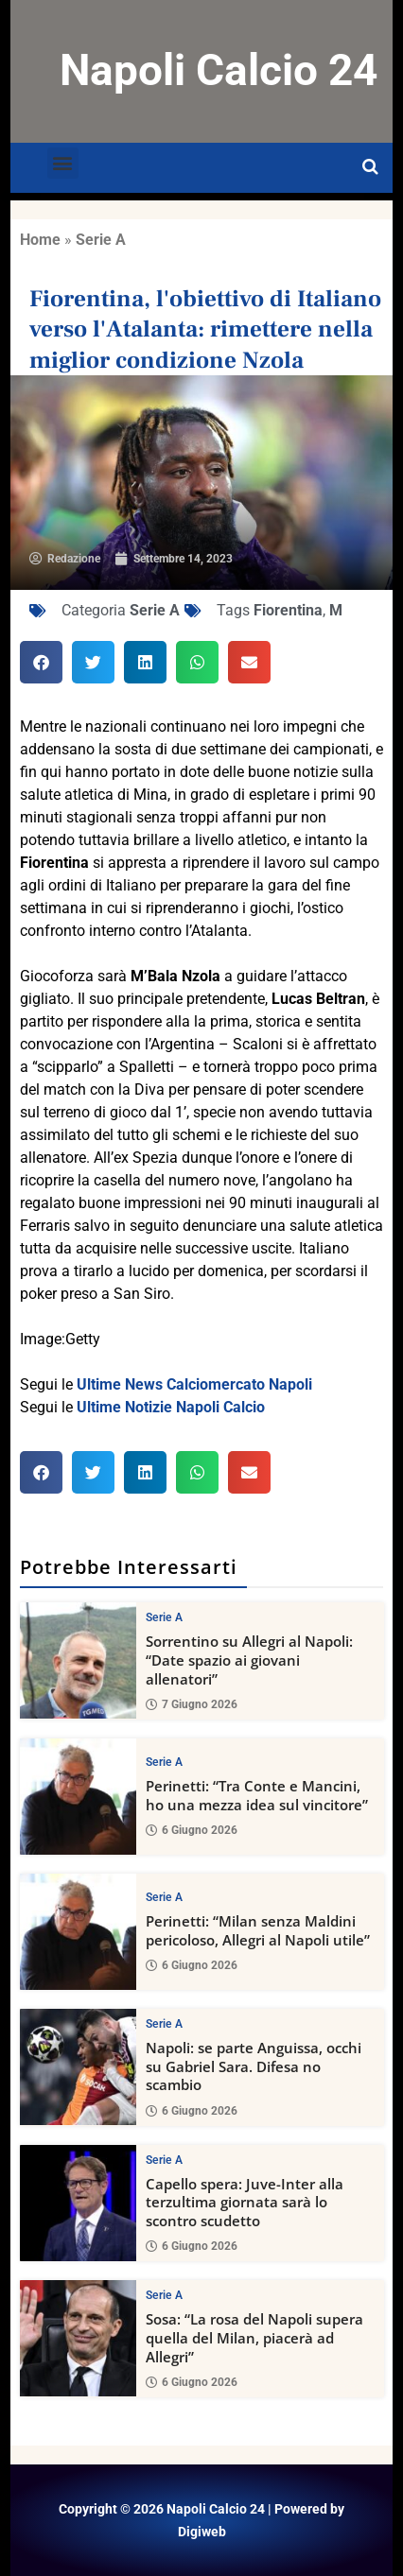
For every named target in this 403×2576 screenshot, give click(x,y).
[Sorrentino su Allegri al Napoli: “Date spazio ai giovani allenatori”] (78, 1660)
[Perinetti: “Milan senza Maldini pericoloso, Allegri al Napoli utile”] (78, 1932)
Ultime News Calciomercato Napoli (194, 1384)
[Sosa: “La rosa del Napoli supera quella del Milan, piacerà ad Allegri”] (78, 2339)
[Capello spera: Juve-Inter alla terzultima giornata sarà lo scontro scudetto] (78, 2203)
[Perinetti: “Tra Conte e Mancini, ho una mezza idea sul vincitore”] (78, 1796)
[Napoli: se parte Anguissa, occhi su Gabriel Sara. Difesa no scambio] (78, 2067)
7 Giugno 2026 (191, 1704)
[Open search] (370, 167)
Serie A (101, 240)
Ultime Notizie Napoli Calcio (171, 1407)
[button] (63, 163)
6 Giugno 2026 (191, 1831)
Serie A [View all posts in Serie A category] (164, 1617)
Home (40, 240)
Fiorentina (288, 610)
